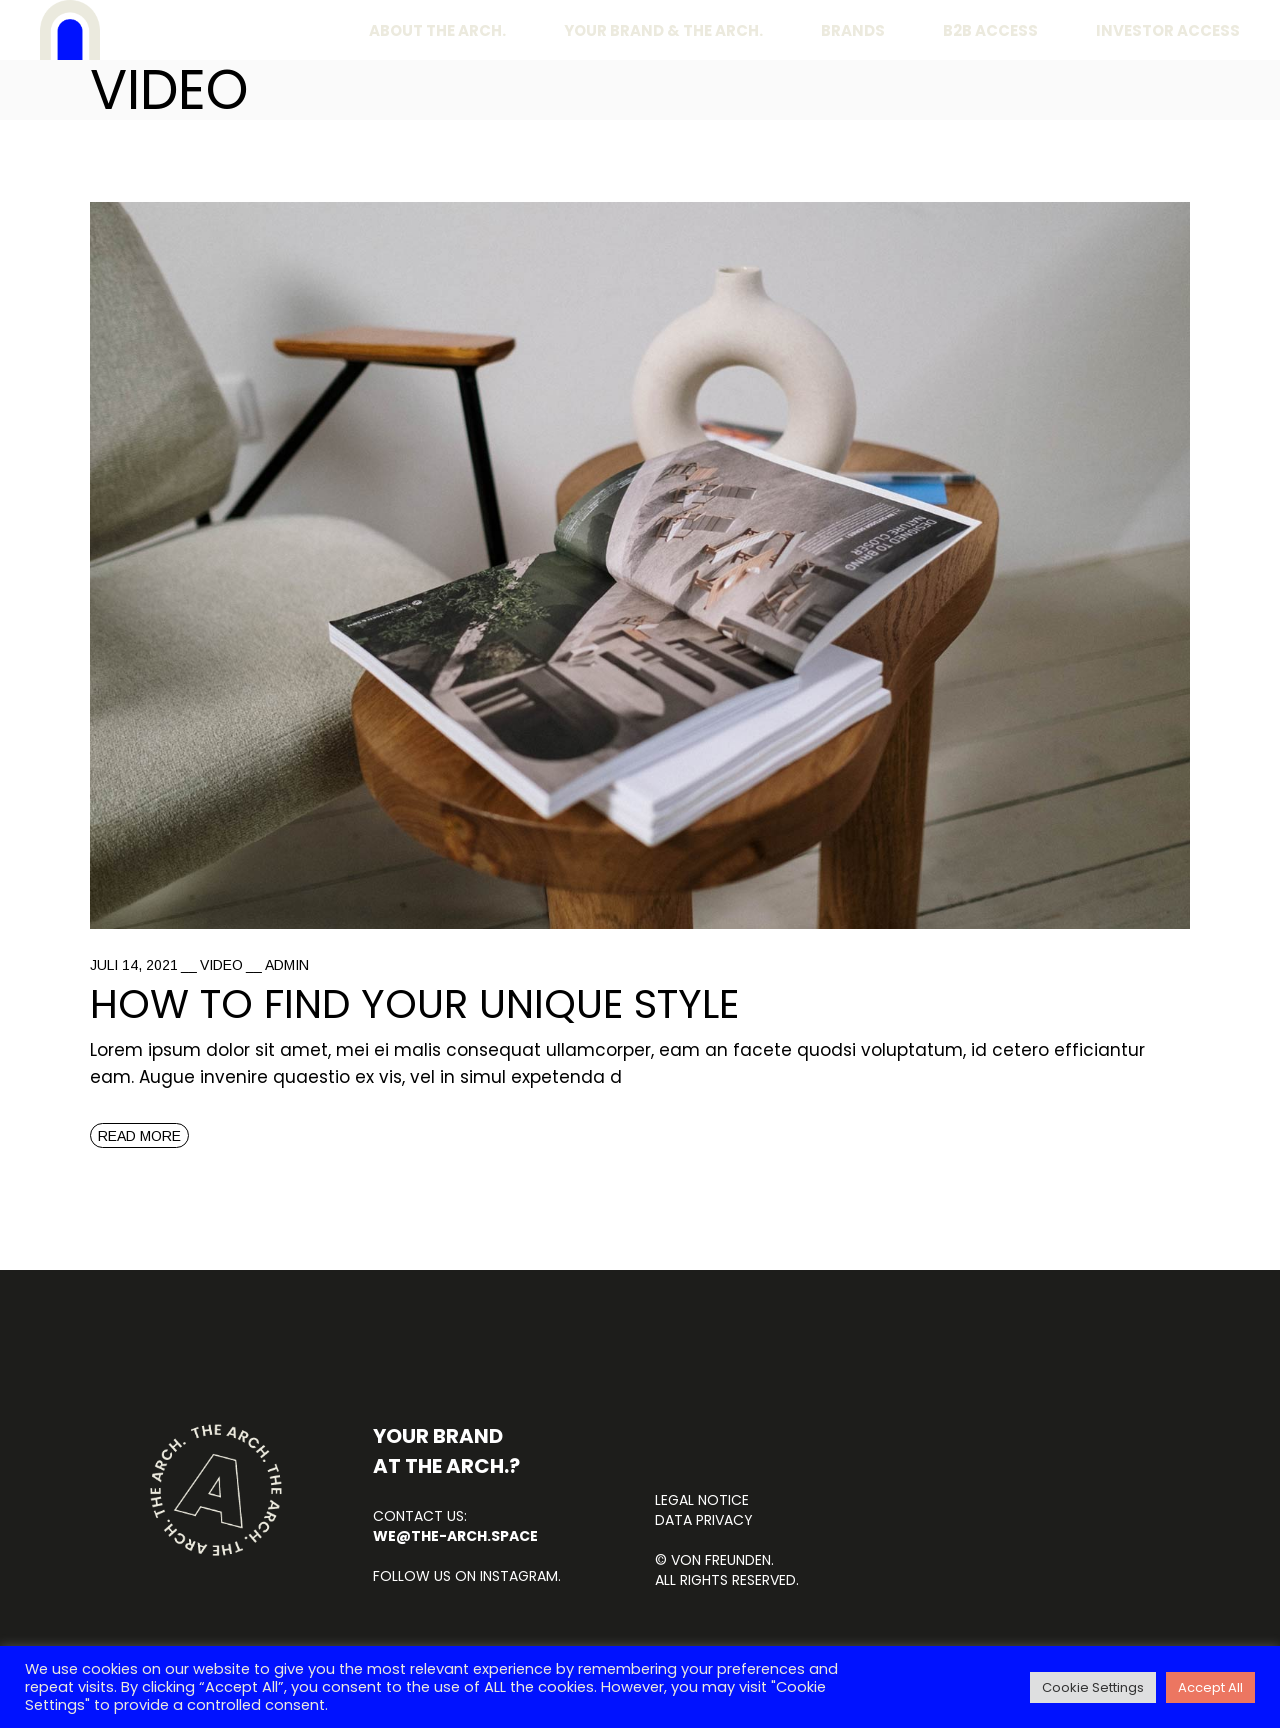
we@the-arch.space (455, 1536)
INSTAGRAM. (518, 1576)
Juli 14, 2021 (134, 965)
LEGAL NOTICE (702, 1500)
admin (287, 965)
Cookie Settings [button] (1093, 1687)
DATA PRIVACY (704, 1520)
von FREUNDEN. (722, 1560)
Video (221, 965)
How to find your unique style (414, 1004)
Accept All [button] (1210, 1687)
